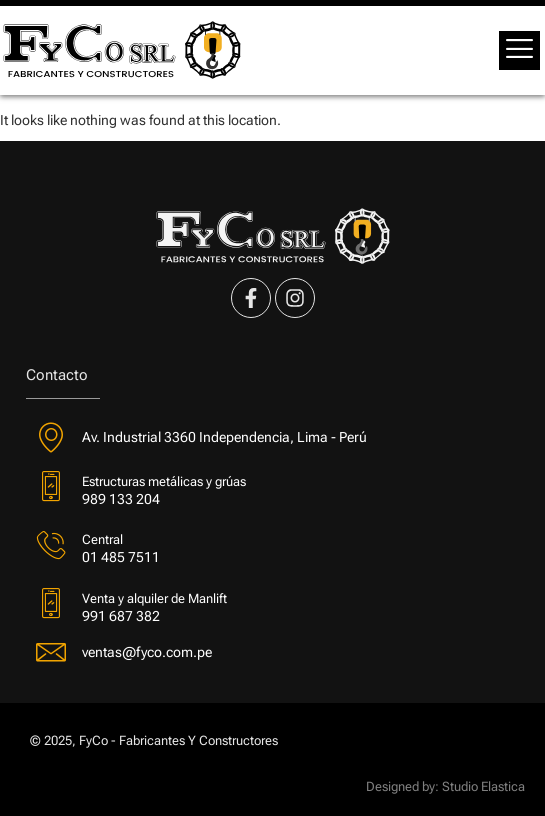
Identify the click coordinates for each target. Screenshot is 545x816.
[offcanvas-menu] (519, 50)
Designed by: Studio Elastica (445, 786)
